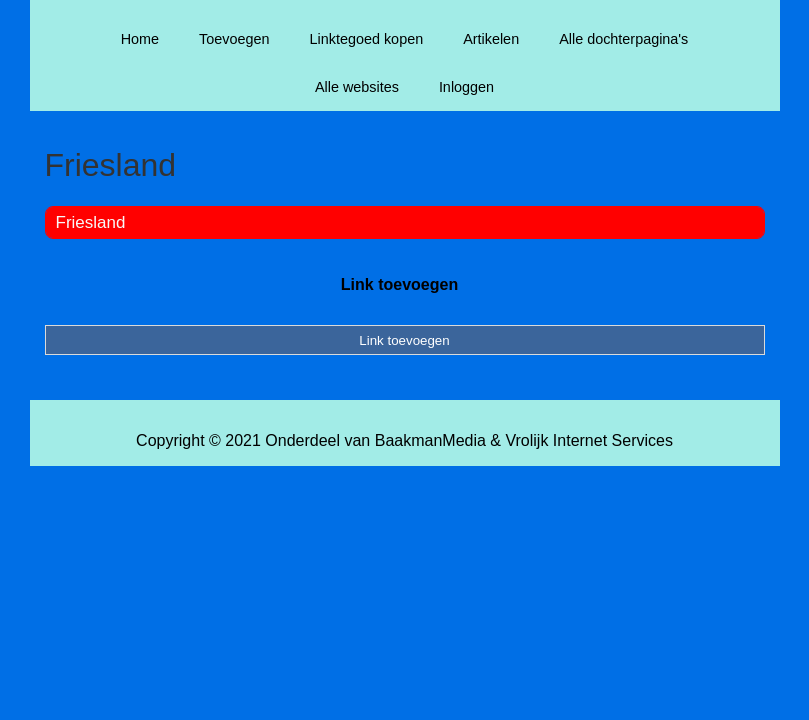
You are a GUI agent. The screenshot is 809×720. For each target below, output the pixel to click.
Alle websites (357, 87)
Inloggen (466, 87)
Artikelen (491, 39)
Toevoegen (234, 39)
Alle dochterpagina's (623, 39)
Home (140, 39)
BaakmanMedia (430, 440)
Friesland (91, 222)
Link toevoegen (399, 284)
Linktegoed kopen (367, 39)
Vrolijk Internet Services (588, 440)
